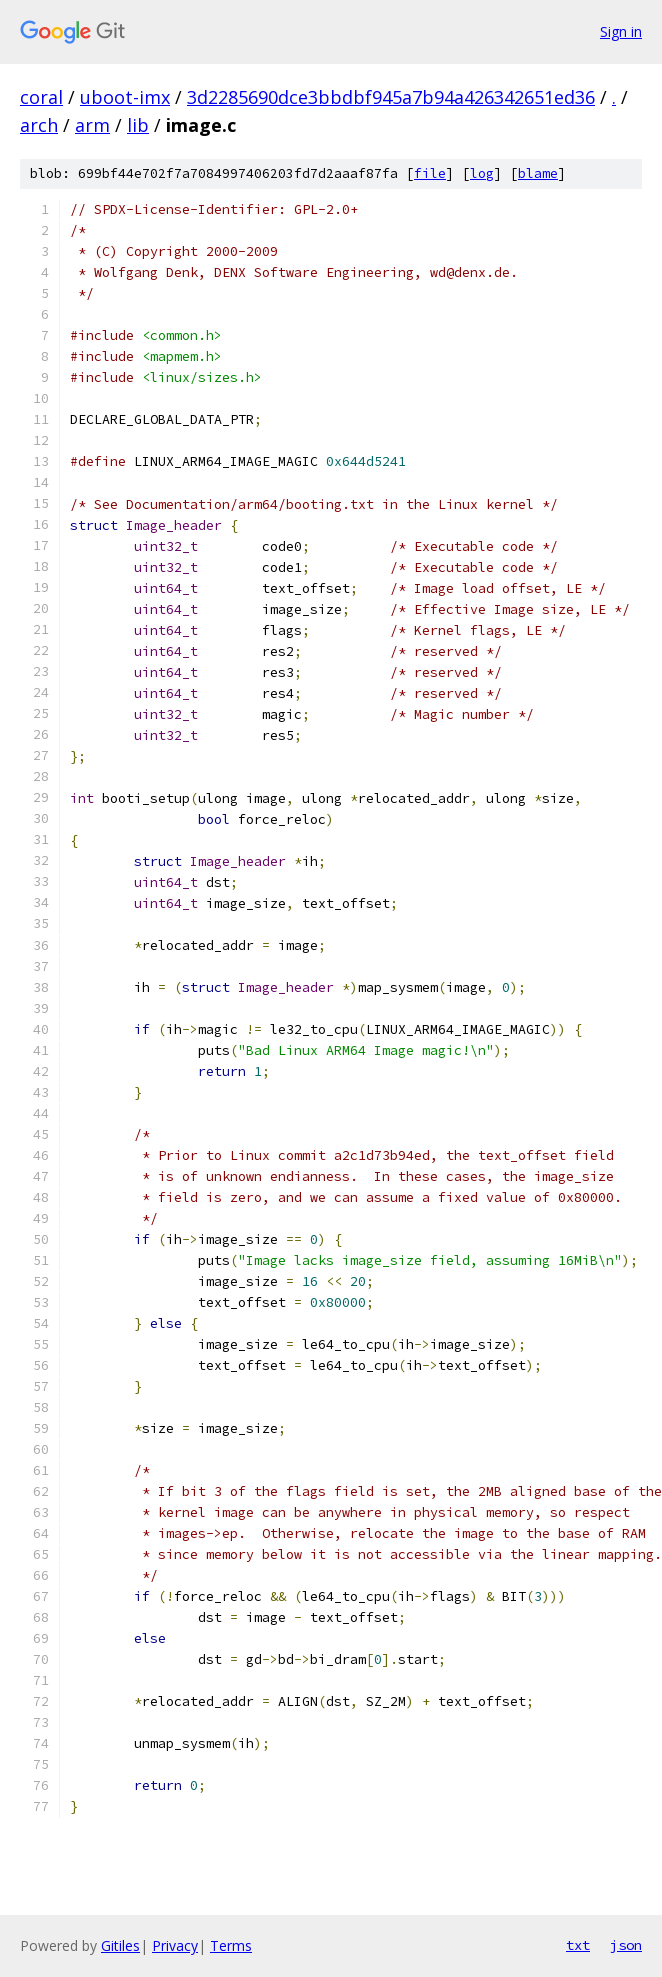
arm (92, 125)
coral (41, 97)
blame (538, 173)
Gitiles (120, 1945)
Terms (231, 1945)
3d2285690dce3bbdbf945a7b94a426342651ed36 (391, 97)
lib (138, 125)
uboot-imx (125, 97)
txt (578, 1945)
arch (39, 125)
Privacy (175, 1945)
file (430, 173)
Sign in (621, 31)
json (626, 1945)
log (482, 173)
